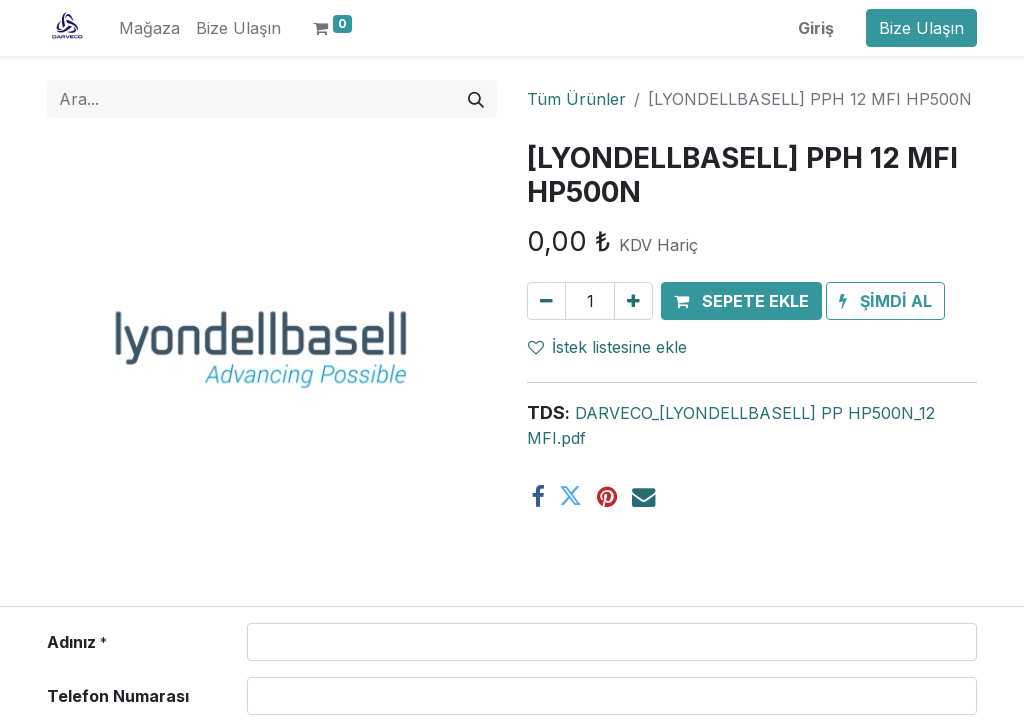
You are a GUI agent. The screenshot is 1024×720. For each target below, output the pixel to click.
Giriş (816, 28)
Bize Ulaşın (921, 28)
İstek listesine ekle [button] (607, 347)
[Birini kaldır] (546, 301)
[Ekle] (633, 301)
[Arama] (476, 99)
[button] (741, 301)
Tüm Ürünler (576, 99)
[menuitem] (149, 28)
